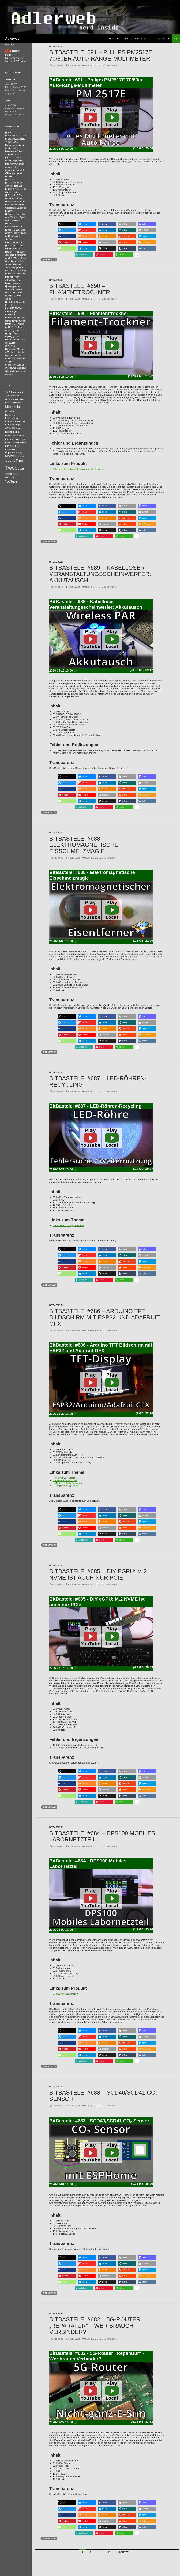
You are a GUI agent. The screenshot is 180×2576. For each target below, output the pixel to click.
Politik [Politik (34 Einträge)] (18, 446)
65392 (9, 179)
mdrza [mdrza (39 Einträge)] (8, 443)
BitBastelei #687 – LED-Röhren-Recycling (98, 1081)
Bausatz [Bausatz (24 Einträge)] (8, 403)
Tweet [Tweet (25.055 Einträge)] (12, 468)
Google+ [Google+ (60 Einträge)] (17, 424)
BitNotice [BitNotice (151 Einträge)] (10, 411)
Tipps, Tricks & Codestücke (137, 38)
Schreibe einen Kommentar (101, 65)
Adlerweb (12, 38)
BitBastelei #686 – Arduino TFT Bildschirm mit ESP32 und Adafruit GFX (104, 1317)
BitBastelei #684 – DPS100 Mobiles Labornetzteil (102, 1836)
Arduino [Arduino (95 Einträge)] (9, 399)
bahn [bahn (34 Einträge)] (21, 399)
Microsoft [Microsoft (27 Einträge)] (15, 443)
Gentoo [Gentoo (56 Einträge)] (9, 424)
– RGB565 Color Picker (65, 1480)
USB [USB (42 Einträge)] (22, 469)
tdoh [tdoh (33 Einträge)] (22, 456)
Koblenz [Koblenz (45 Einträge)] (9, 439)
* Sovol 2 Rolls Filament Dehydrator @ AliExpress (79, 469)
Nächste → (124, 2552)
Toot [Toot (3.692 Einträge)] (20, 460)
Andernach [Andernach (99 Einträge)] (17, 392)
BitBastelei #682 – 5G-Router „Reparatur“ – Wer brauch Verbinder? (95, 2325)
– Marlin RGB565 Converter (67, 1483)
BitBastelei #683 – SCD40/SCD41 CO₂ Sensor (103, 2095)
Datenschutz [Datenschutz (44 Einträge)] (11, 415)
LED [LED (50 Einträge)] (16, 439)
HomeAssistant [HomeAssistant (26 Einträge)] (11, 436)
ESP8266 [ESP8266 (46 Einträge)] (9, 421)
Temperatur (10, 79)
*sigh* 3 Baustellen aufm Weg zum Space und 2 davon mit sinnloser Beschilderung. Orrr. (15, 220)
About (112, 38)
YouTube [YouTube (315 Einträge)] (11, 481)
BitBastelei (56, 46)
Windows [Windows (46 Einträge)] (9, 477)
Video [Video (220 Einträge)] (9, 473)
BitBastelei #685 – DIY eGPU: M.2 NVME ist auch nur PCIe (98, 1574)
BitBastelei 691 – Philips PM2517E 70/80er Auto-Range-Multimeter (100, 55)
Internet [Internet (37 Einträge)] (21, 435)
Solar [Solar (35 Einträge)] (17, 456)
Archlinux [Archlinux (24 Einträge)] (16, 396)
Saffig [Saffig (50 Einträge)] (19, 452)
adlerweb (74, 65)
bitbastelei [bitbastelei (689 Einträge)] (13, 407)
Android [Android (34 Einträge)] (8, 396)
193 (108, 2552)
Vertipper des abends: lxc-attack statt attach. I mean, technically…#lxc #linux (14, 292)
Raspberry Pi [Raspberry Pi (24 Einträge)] (10, 449)
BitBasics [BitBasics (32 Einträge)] (17, 403)
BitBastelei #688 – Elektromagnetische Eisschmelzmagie (83, 844)
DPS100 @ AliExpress (64, 1994)
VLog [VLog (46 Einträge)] (15, 474)
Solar (7, 100)
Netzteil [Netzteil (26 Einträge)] (23, 443)
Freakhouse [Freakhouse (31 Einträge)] (20, 421)
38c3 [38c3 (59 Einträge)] (7, 392)
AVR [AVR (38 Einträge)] (16, 399)
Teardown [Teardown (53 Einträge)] (10, 461)
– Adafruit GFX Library (64, 1478)
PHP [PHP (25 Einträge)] (7, 446)
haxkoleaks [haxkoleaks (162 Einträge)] (12, 431)
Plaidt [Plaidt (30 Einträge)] (12, 446)
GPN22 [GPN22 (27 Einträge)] (8, 428)
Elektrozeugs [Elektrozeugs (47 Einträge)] (11, 418)
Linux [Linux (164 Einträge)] (21, 439)
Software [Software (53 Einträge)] (9, 456)
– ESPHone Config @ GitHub (68, 1225)
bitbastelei (49, 260)
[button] (67, 224)
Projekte (162, 38)
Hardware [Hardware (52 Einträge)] (17, 428)
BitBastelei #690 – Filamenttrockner (79, 289)
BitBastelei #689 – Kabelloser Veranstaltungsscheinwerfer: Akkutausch (100, 573)
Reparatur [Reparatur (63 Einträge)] (10, 452)
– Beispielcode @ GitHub (66, 1485)
